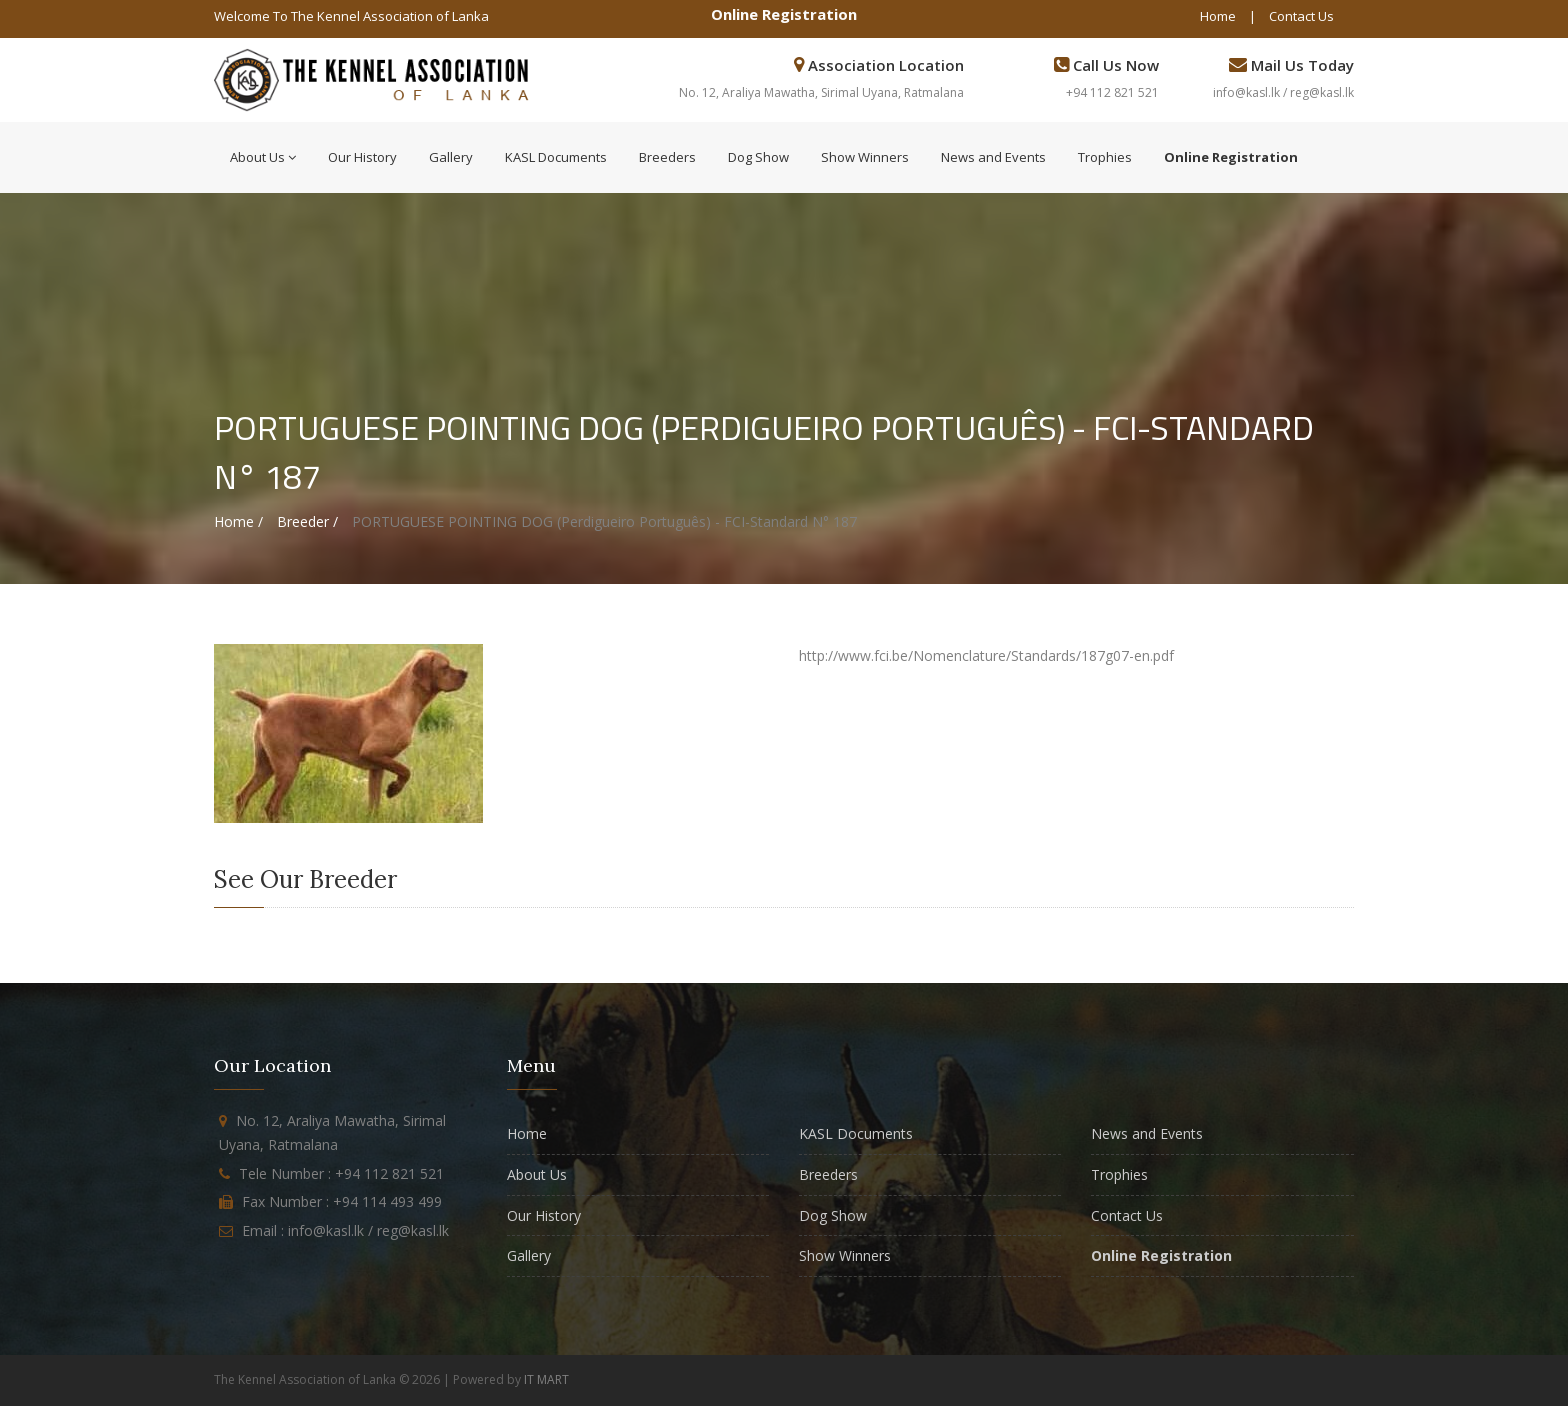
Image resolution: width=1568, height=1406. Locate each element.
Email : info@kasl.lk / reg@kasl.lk (345, 1230)
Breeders (667, 157)
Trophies (1105, 157)
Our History (362, 157)
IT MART (546, 1379)
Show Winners (865, 157)
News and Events (993, 157)
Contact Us (1301, 16)
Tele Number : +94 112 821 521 (341, 1173)
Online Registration (784, 14)
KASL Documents (556, 157)
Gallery (451, 157)
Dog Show (758, 157)
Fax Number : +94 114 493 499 (342, 1201)
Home (1218, 16)
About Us (263, 157)
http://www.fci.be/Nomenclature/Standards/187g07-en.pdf (986, 655)
